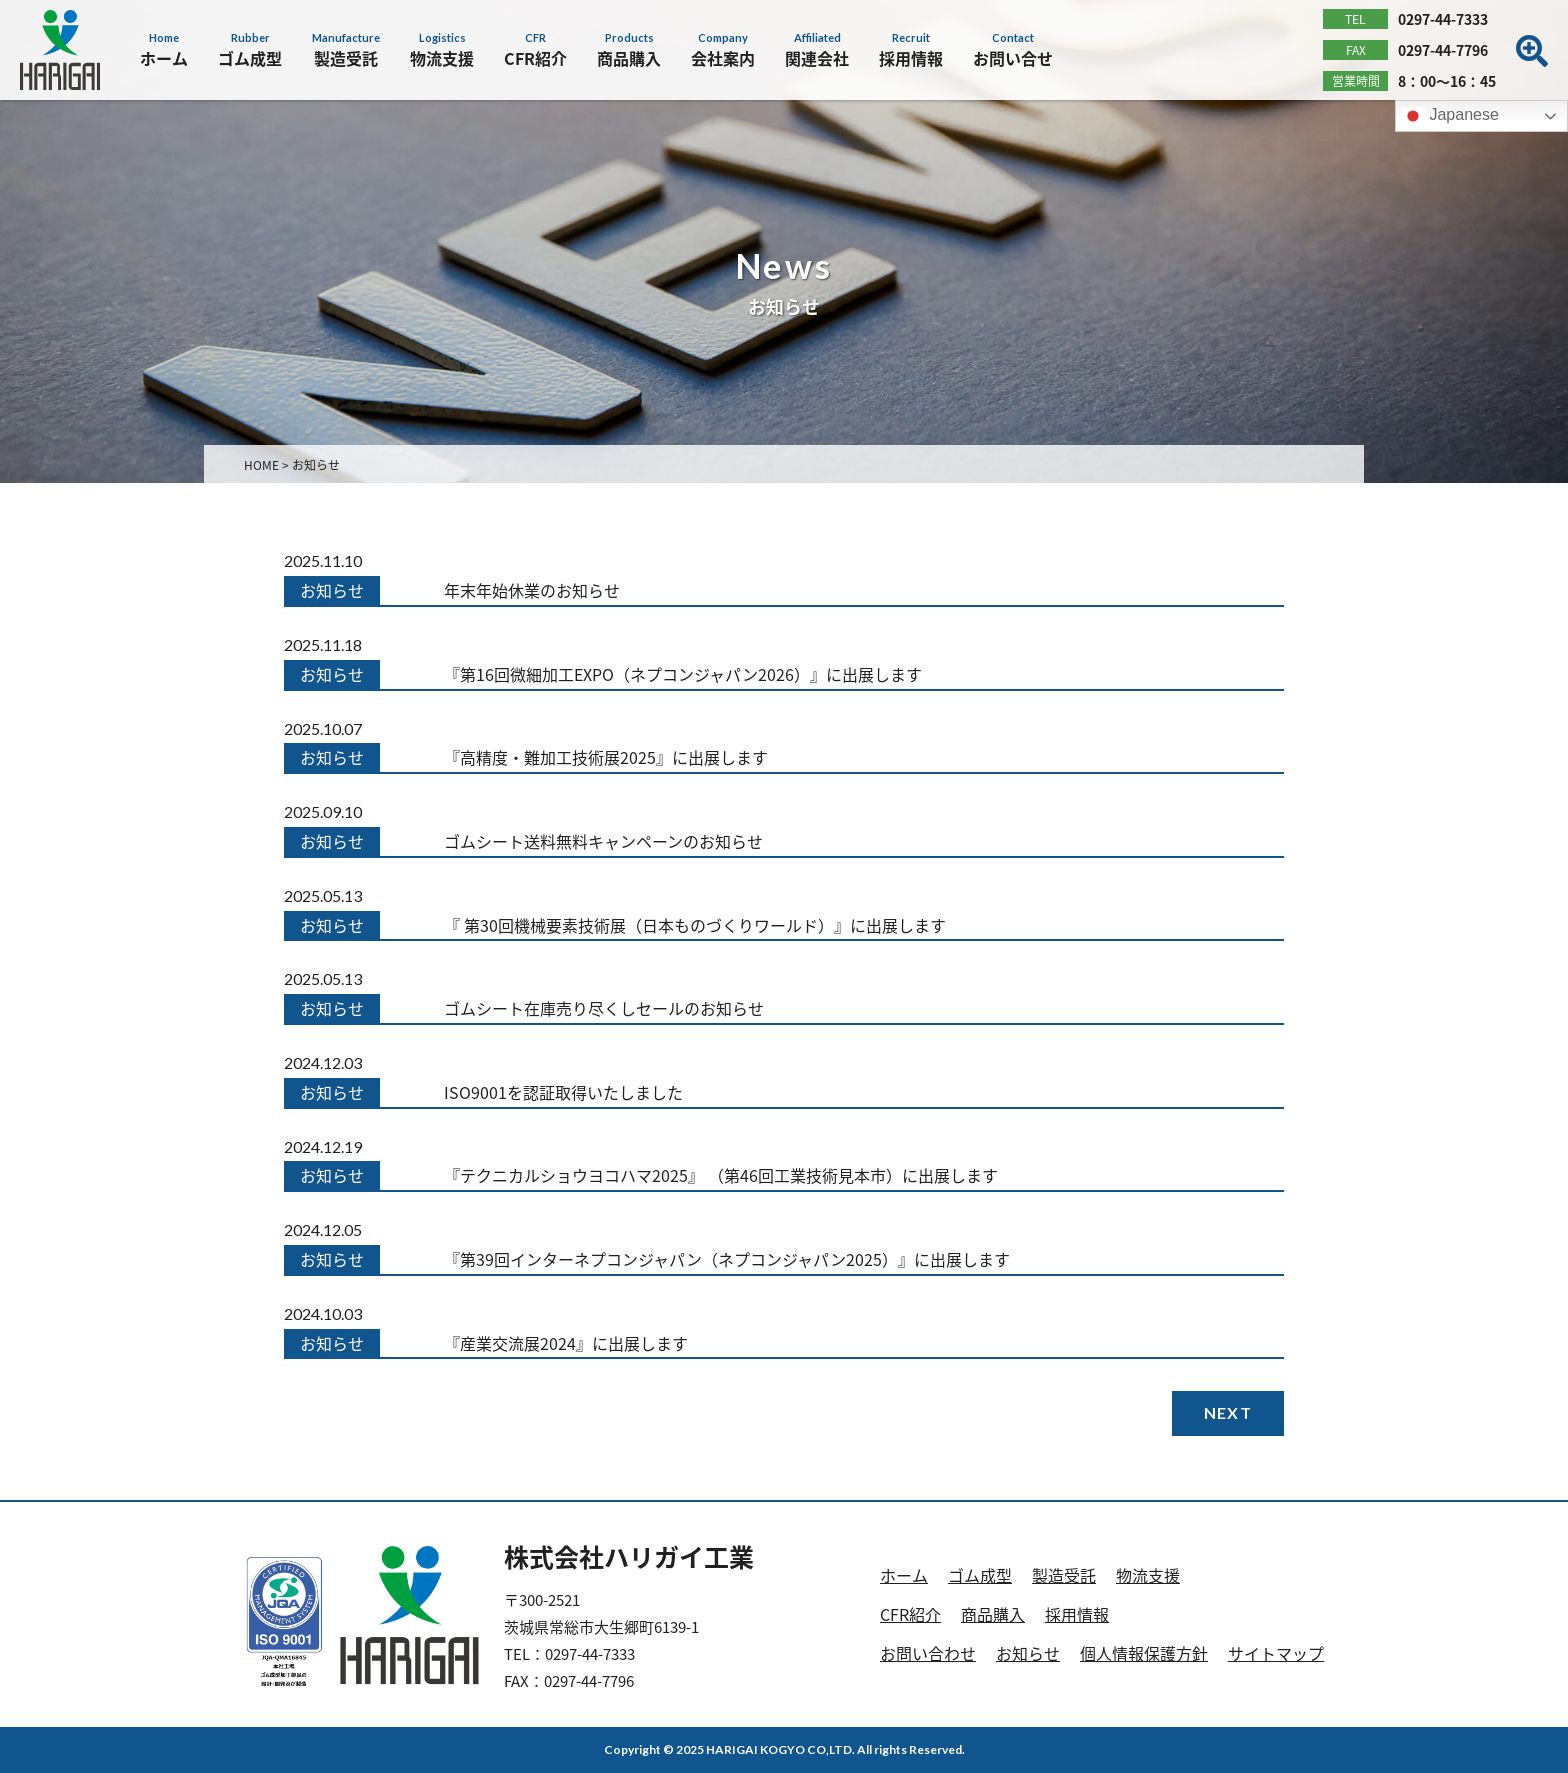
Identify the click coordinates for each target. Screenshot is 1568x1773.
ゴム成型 (980, 1575)
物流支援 (1148, 1575)
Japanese (1450, 116)
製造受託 (1064, 1575)
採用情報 (1077, 1614)
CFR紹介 (910, 1614)
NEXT (1228, 1412)
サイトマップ (1276, 1653)
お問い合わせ (928, 1653)
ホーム (904, 1575)
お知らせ (1028, 1653)
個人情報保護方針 (1144, 1653)
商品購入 (993, 1614)
